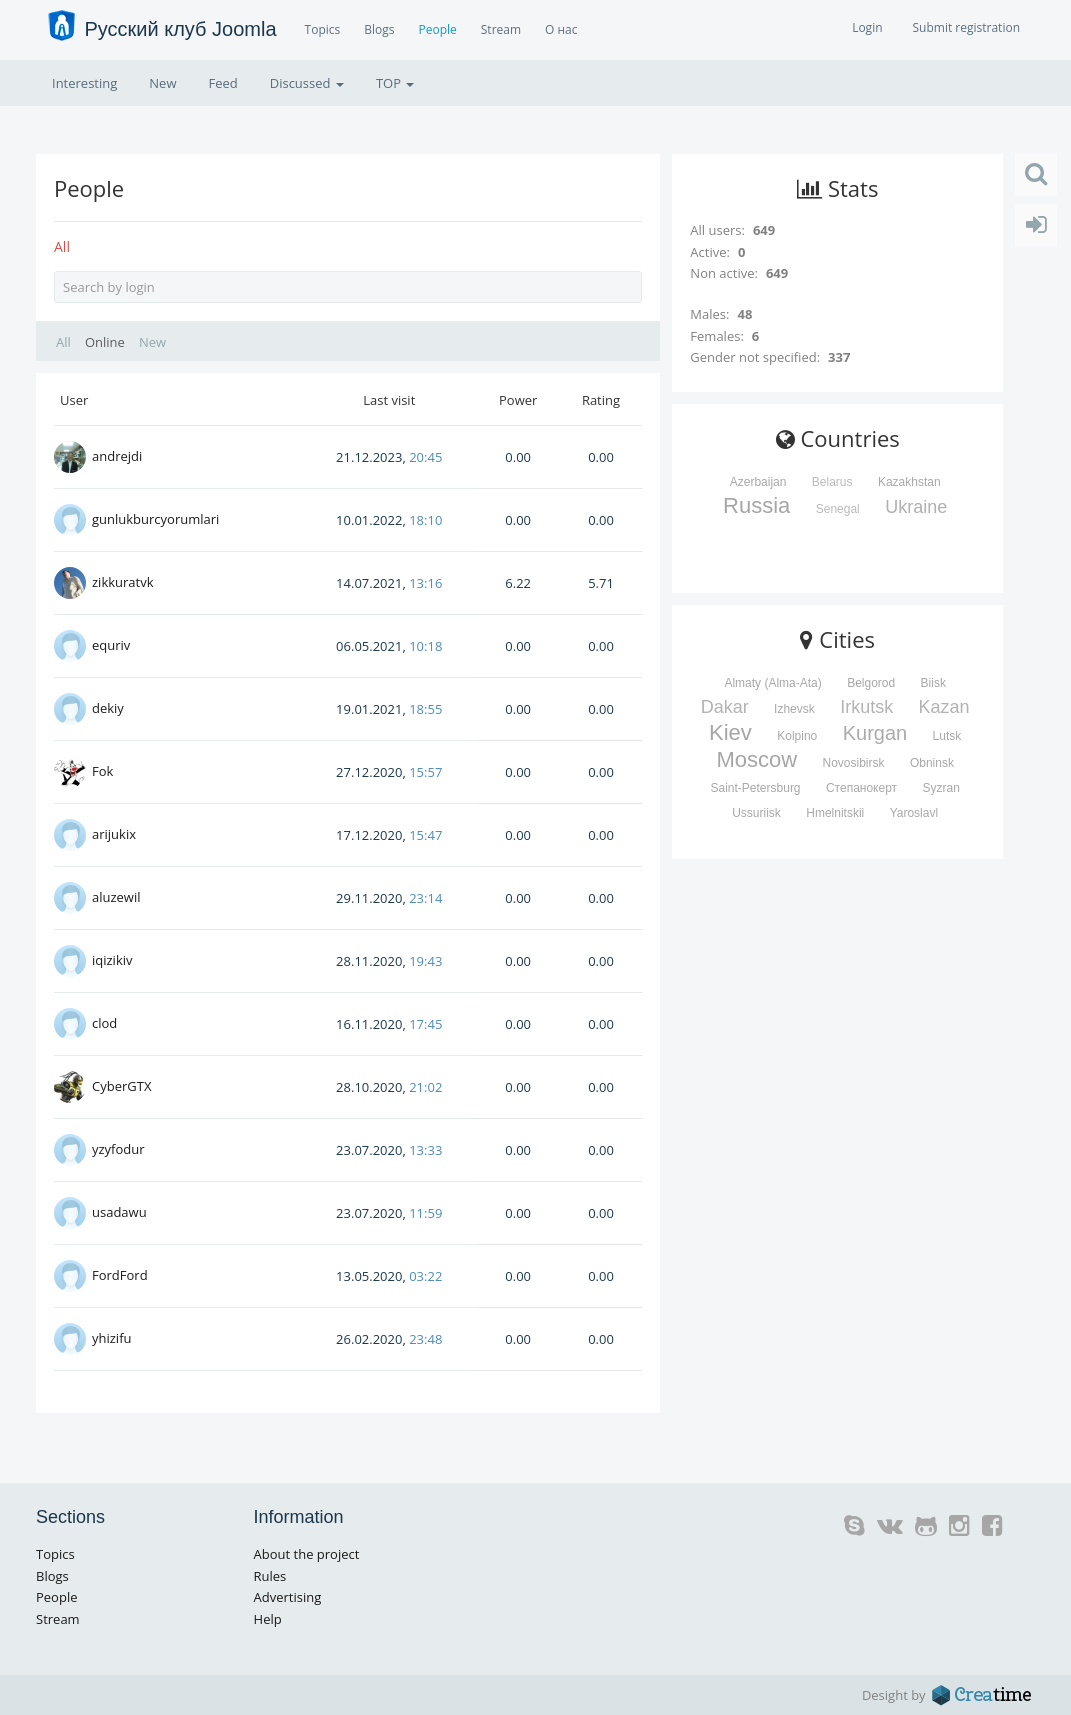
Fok (102, 771)
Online (105, 342)
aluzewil (116, 897)
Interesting (84, 83)
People (437, 29)
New (162, 83)
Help (268, 1619)
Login (867, 27)
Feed (222, 83)
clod (104, 1023)
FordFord (120, 1275)
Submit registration (966, 27)
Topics (323, 29)
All (62, 246)
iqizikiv (112, 960)
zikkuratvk (123, 582)
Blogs (379, 29)
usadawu (119, 1212)
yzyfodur (118, 1149)
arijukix (114, 834)
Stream (501, 29)
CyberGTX (121, 1086)
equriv (111, 645)
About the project (307, 1554)
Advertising (288, 1597)
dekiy (108, 708)
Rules (270, 1576)
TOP (395, 83)
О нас (561, 29)
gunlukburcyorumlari (155, 519)
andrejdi (117, 456)
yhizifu (112, 1338)
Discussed (307, 83)
